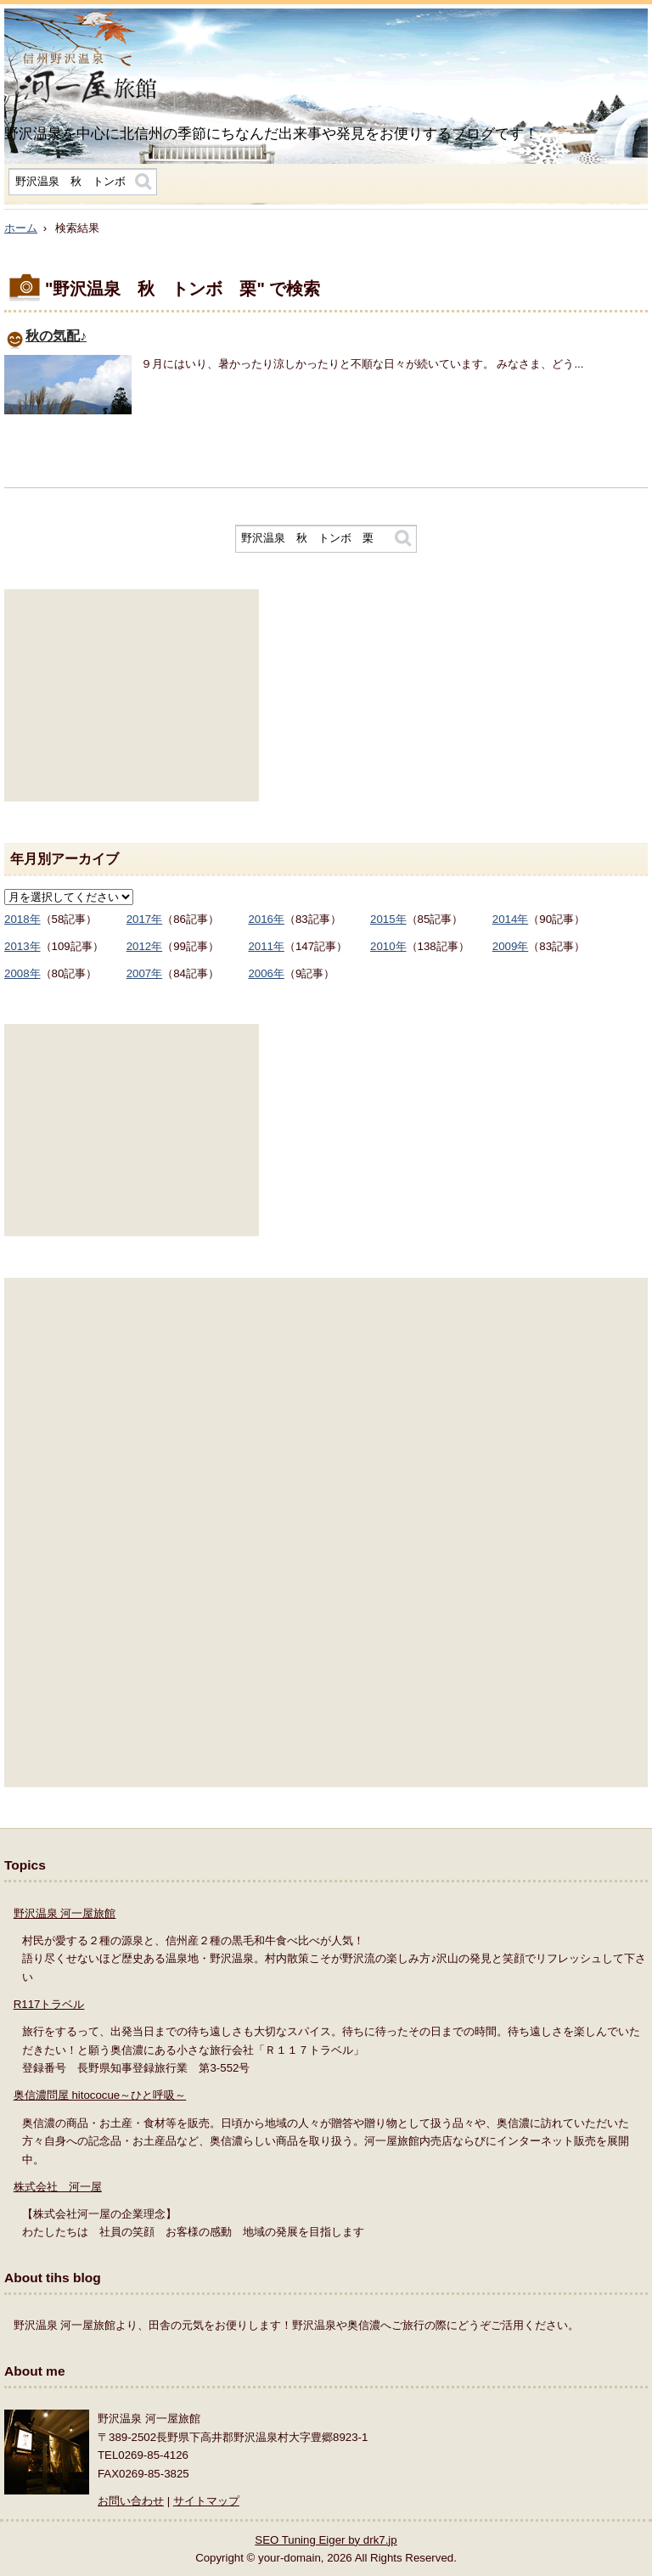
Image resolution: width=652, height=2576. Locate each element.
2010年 (388, 946)
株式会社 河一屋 (58, 2186)
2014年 (510, 919)
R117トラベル (49, 2004)
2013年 (22, 946)
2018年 (22, 919)
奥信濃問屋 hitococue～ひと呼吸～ (100, 2095)
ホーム (20, 228)
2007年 (144, 973)
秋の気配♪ (56, 336)
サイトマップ (206, 2500)
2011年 (266, 946)
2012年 (144, 946)
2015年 (388, 919)
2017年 (144, 919)
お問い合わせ (131, 2500)
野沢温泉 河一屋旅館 (65, 1913)
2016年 (266, 919)
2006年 (266, 973)
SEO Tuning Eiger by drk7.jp (325, 2540)
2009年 (510, 946)
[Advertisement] (131, 695)
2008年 (22, 973)
